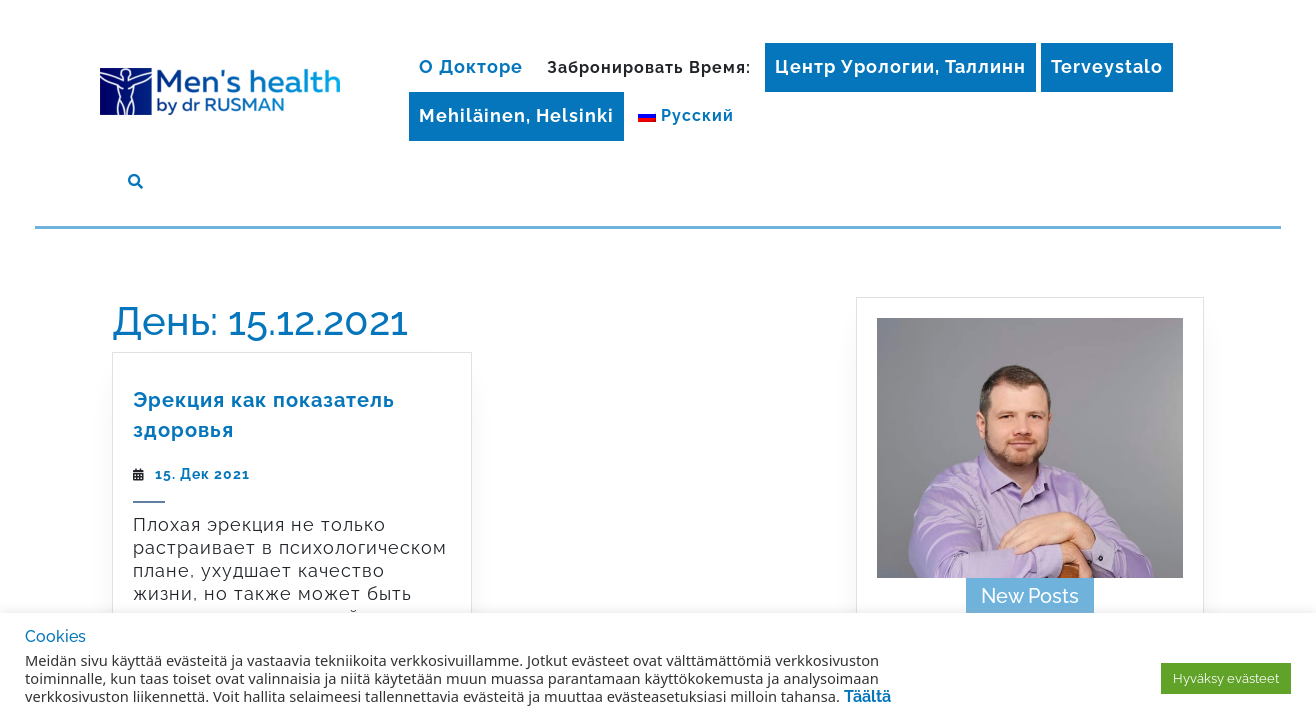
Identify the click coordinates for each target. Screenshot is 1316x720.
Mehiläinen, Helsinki (516, 115)
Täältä (867, 696)
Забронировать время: (649, 67)
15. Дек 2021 (202, 474)
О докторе (471, 66)
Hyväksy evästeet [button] (1226, 678)
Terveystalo (1107, 66)
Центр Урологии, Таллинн (900, 66)
